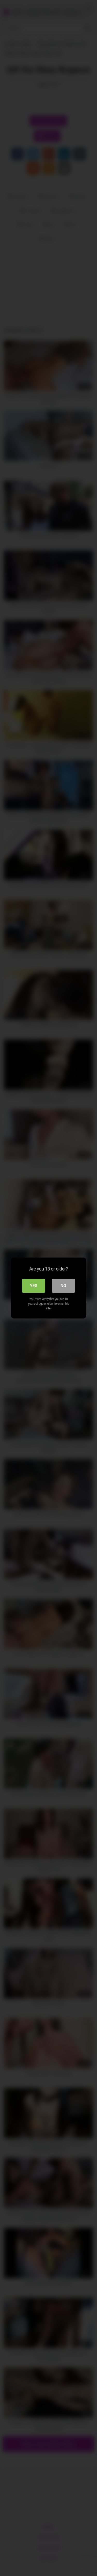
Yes (34, 1285)
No (63, 1285)
